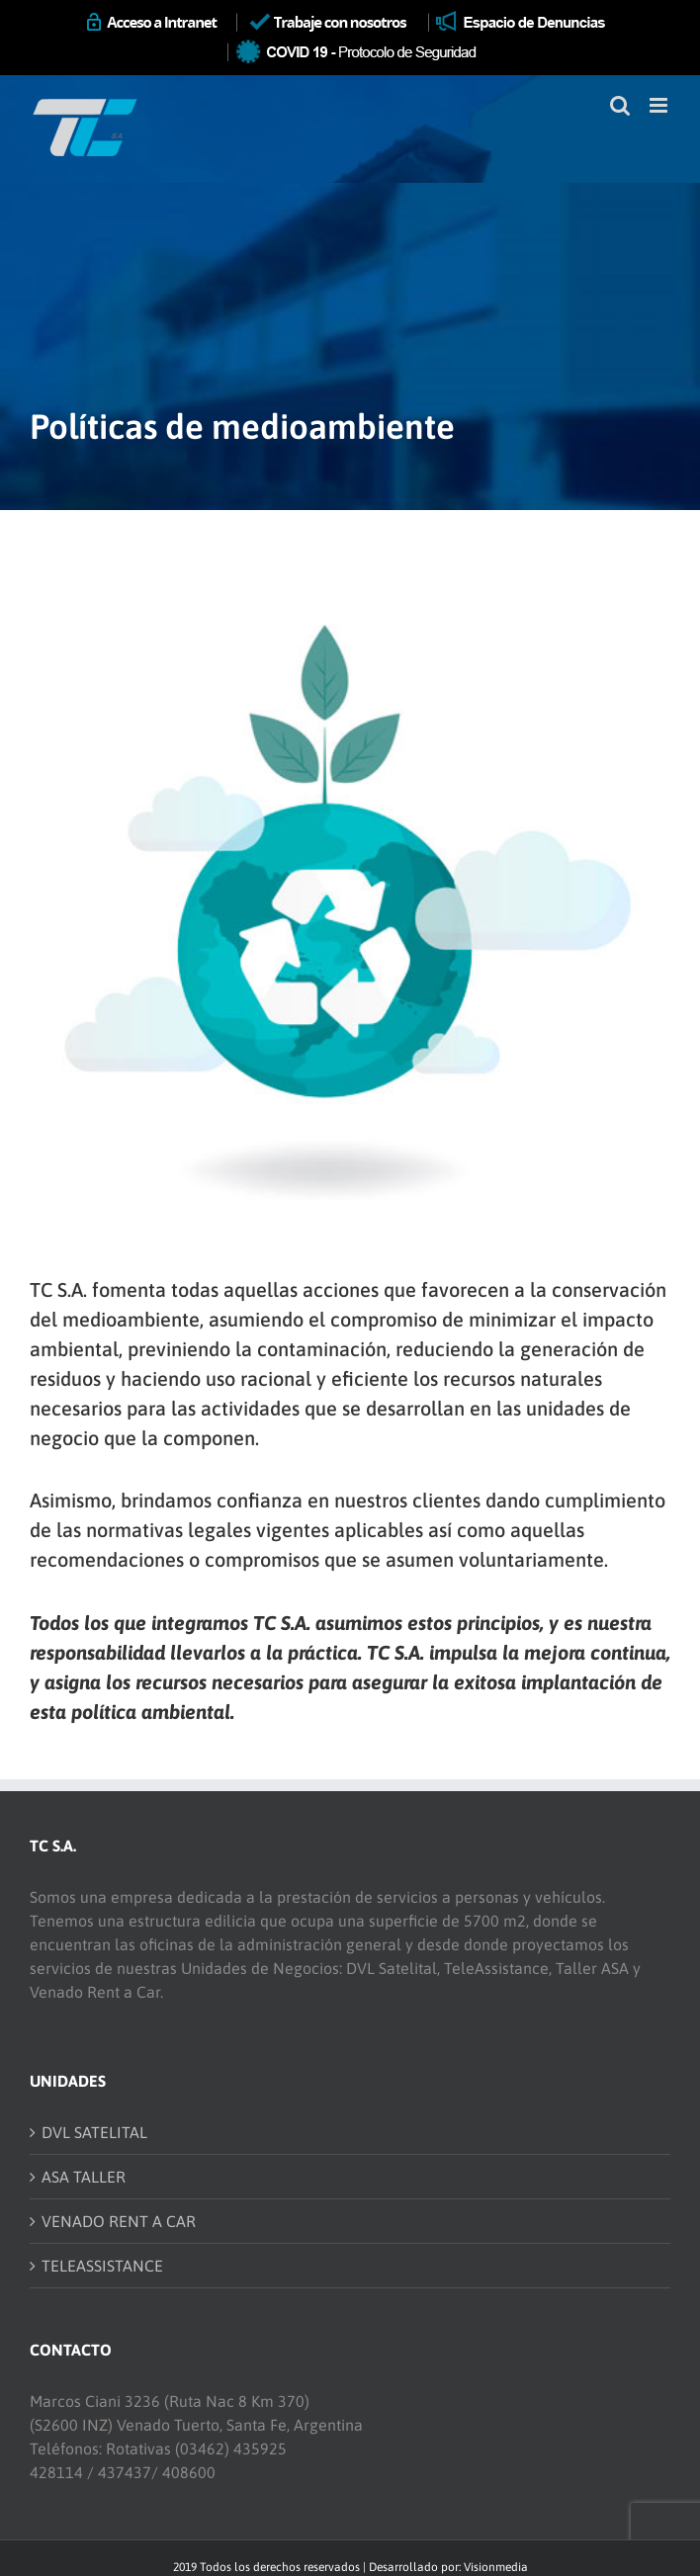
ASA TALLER (84, 2177)
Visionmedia (496, 2567)
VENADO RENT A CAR (119, 2221)
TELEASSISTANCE (102, 2266)
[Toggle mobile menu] (660, 105)
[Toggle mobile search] (620, 105)
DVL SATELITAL (94, 2132)
